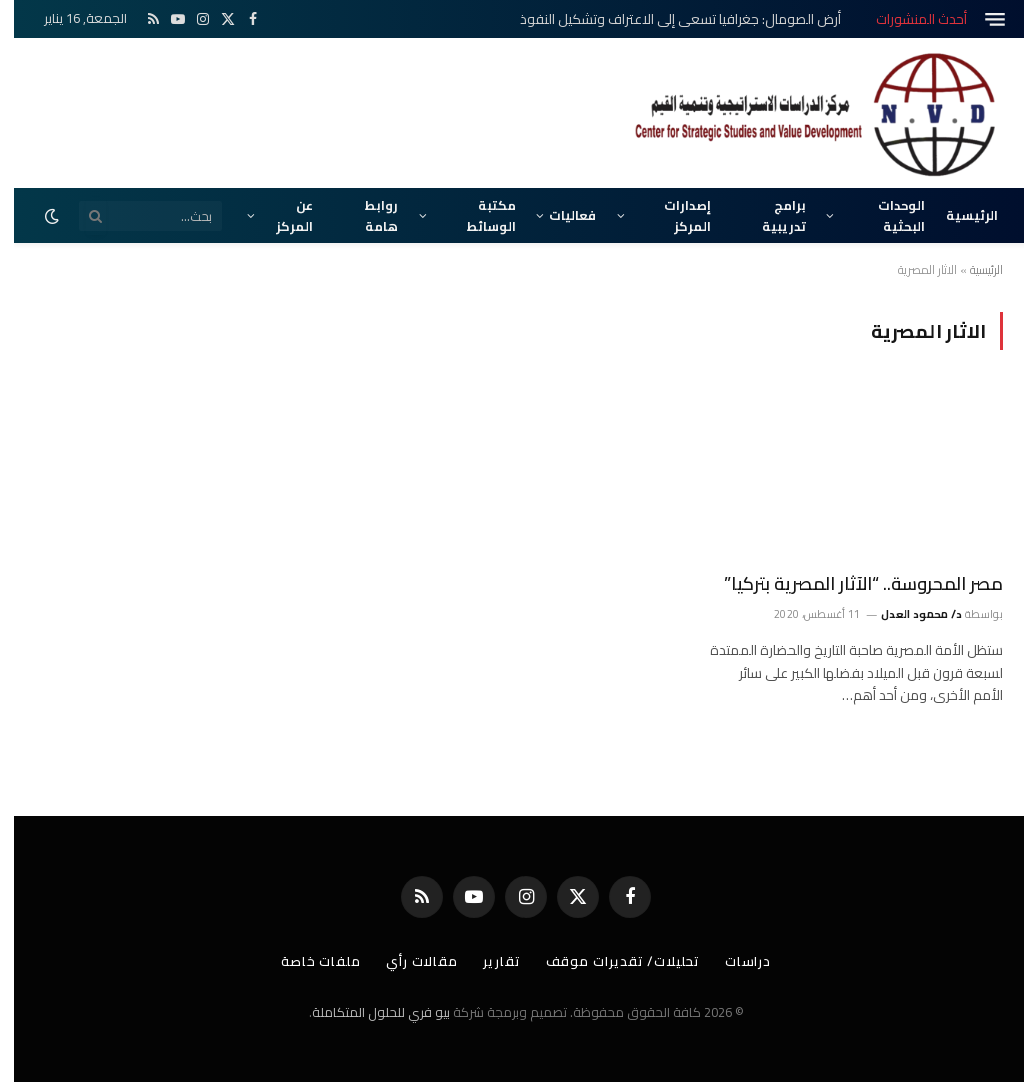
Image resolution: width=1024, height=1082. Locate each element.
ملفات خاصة (307, 961)
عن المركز (280, 215)
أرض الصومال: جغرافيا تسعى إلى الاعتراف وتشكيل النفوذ (666, 19)
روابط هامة (367, 215)
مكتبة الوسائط (477, 215)
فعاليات (558, 215)
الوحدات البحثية (887, 215)
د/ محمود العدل (908, 614)
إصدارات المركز (673, 215)
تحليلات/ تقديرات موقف (609, 961)
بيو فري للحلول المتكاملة (367, 1012)
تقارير (487, 961)
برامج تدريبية (770, 215)
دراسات (734, 961)
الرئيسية (958, 215)
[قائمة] (981, 19)
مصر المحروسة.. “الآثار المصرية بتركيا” (849, 584)
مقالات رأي (408, 961)
